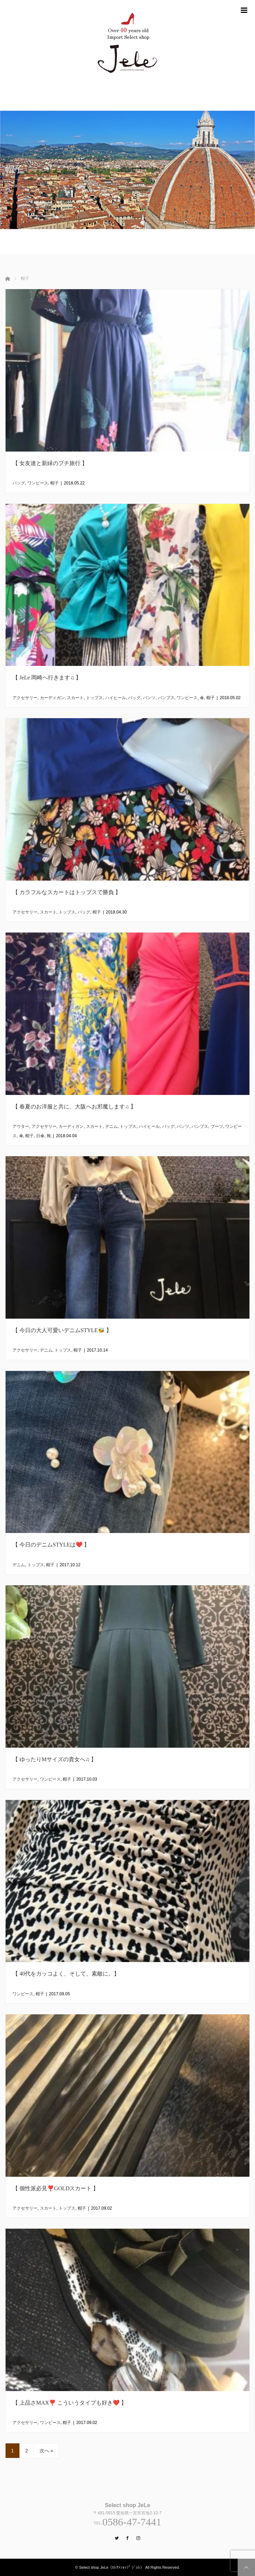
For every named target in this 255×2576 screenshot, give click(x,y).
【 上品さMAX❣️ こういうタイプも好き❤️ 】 (69, 2403)
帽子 (54, 483)
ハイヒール (115, 697)
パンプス (166, 697)
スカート (75, 697)
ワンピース (37, 483)
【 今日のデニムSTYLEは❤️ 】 (51, 1545)
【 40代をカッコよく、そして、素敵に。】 (65, 1974)
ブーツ (217, 1126)
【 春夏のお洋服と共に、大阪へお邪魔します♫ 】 (74, 1106)
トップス (94, 697)
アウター (20, 1126)
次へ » (46, 2450)
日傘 (40, 1135)
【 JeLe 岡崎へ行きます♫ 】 (46, 677)
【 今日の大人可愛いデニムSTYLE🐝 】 (62, 1330)
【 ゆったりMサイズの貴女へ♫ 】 (54, 1759)
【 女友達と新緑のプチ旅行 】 (49, 463)
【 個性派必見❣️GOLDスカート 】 (55, 2188)
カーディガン (52, 697)
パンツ (149, 697)
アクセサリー (24, 697)
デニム (111, 1126)
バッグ (18, 483)
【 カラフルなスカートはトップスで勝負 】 (66, 892)
